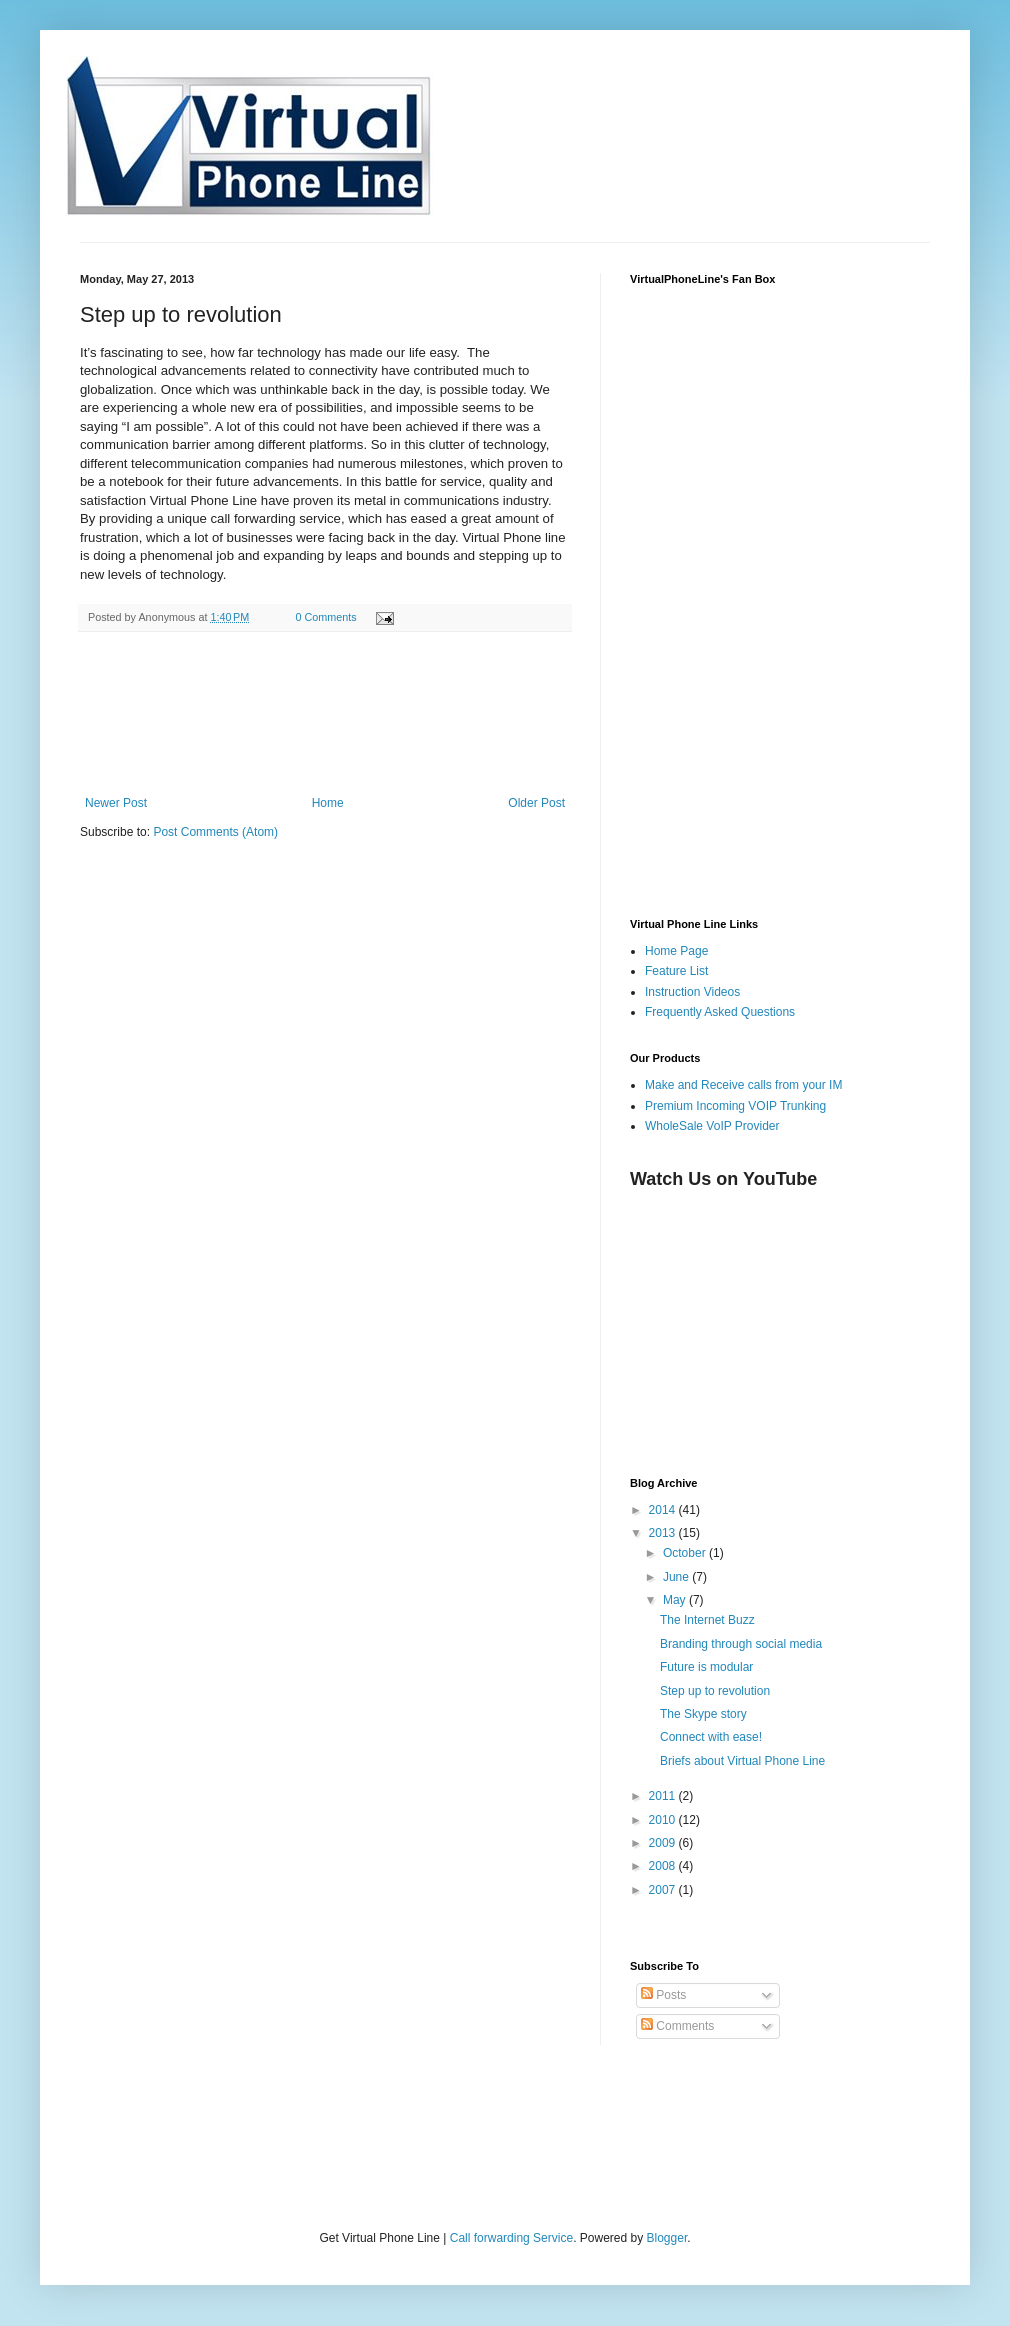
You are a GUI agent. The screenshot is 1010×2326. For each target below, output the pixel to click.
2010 (664, 1820)
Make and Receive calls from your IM (743, 1085)
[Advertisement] (314, 2165)
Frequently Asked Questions (720, 1012)
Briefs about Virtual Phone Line (742, 1761)
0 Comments (325, 617)
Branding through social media (741, 1644)
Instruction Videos (692, 992)
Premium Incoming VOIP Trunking (735, 1106)
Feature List (676, 971)
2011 (664, 1796)
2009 (664, 1843)
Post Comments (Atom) (215, 832)
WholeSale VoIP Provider (712, 1126)
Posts (663, 1995)
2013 (664, 1533)
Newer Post (116, 803)
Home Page (676, 951)
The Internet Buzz (707, 1620)
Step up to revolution (715, 1691)
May (676, 1600)
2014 (664, 1510)
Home (328, 803)
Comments (677, 2026)
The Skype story (703, 1714)
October (686, 1553)
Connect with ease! (711, 1737)
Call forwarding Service (511, 2238)
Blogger (667, 2238)
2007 (664, 1890)
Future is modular (706, 1667)
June (677, 1577)
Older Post (536, 803)
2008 (664, 1866)
